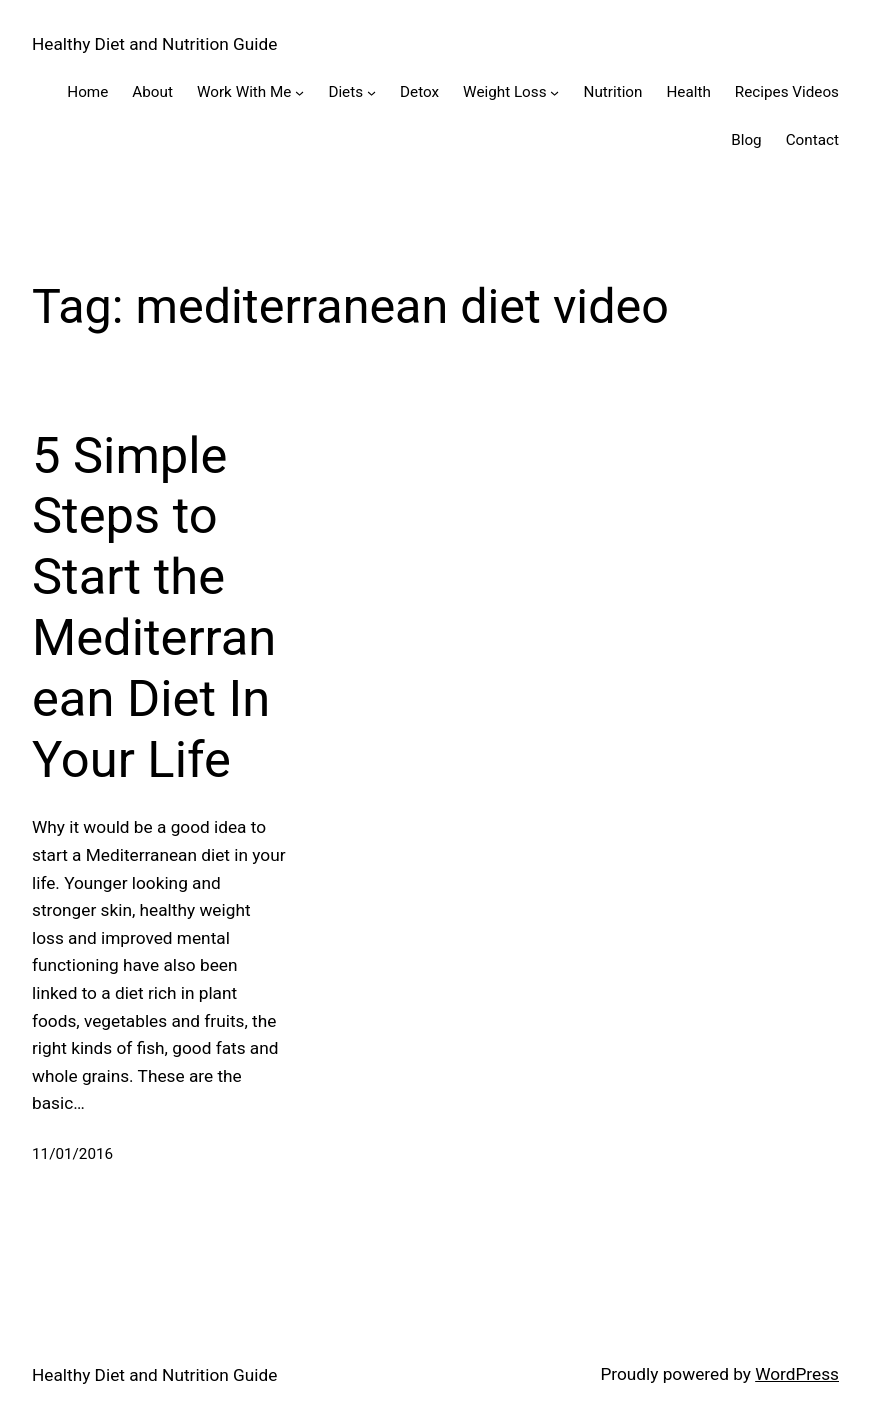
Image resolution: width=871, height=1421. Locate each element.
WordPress (797, 1374)
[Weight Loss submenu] (554, 92)
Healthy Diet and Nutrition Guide (154, 44)
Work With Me (244, 92)
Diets (345, 92)
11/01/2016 (72, 1154)
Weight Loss (504, 92)
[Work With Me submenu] (299, 92)
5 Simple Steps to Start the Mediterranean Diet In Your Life (154, 607)
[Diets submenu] (371, 92)
